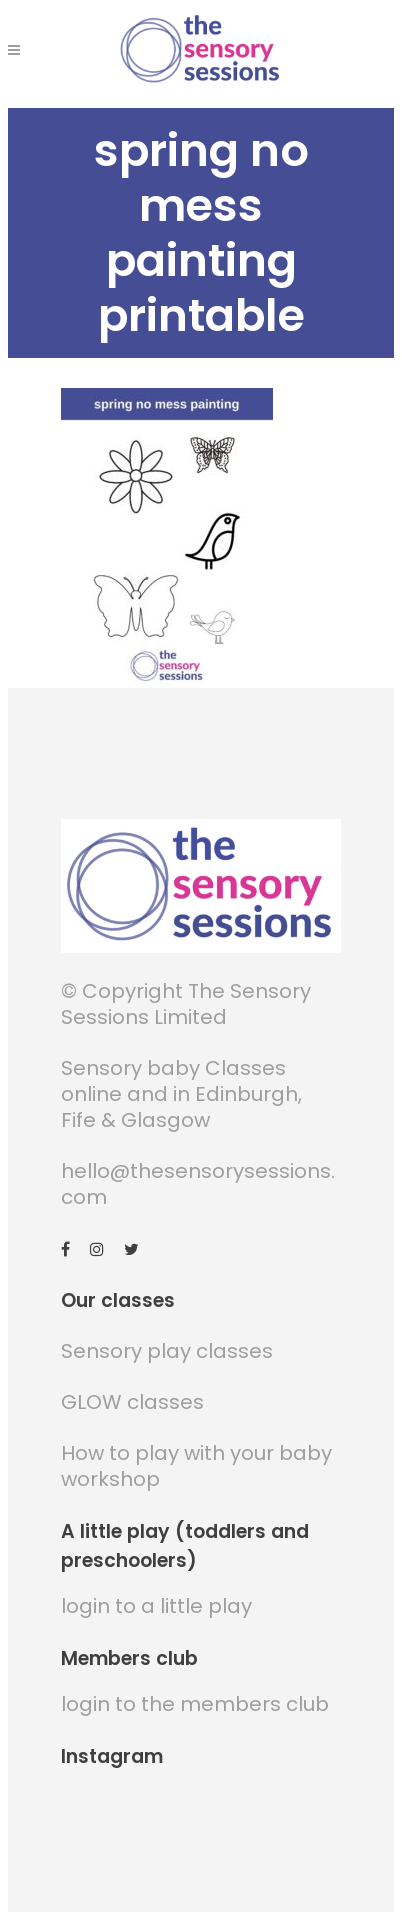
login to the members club (195, 1704)
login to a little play (156, 1606)
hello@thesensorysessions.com (198, 1184)
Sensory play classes (167, 1351)
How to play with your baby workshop (196, 1466)
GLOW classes (132, 1402)
